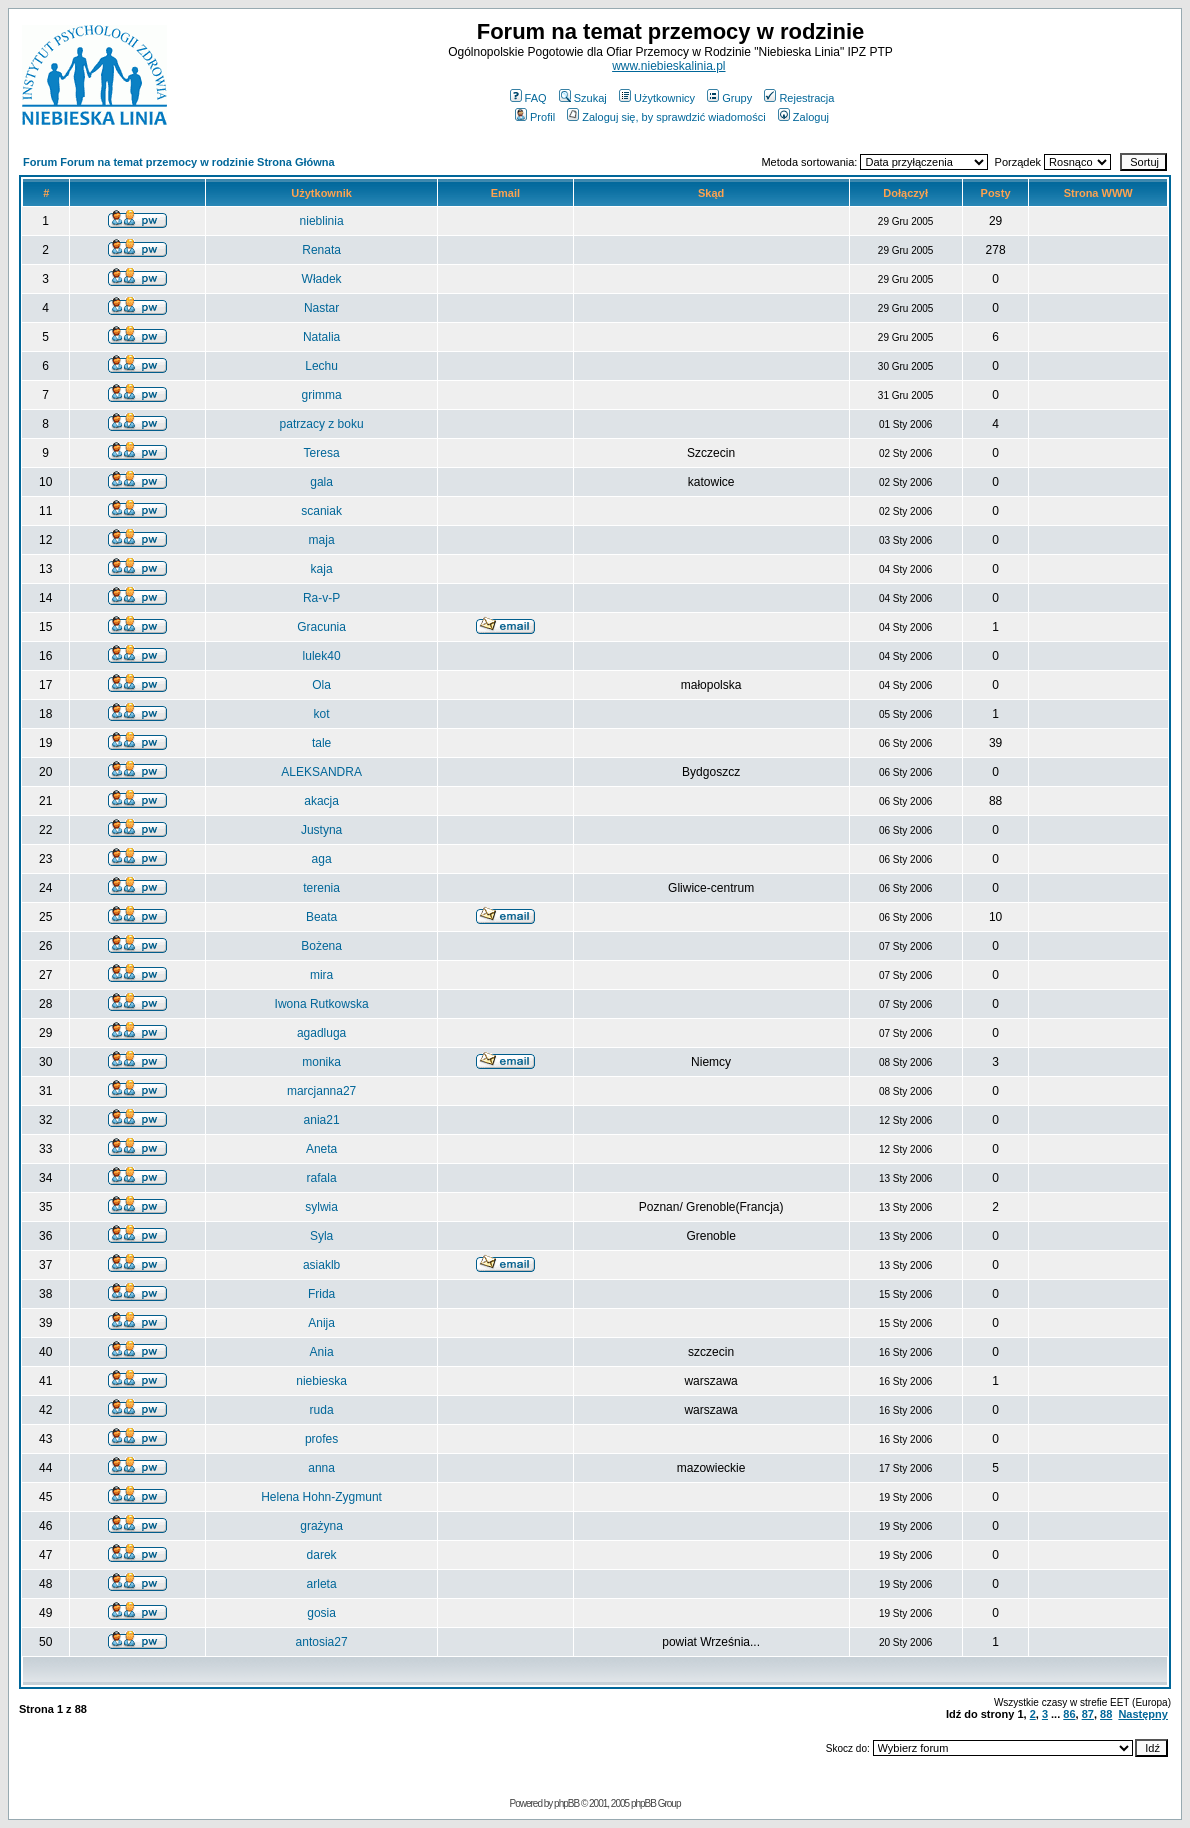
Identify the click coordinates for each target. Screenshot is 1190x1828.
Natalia (321, 337)
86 (1069, 1714)
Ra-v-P (321, 598)
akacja (321, 801)
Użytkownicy (657, 98)
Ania (322, 1352)
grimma (322, 395)
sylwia (321, 1207)
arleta (322, 1584)
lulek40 (322, 656)
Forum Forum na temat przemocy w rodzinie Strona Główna (179, 162)
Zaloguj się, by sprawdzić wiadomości (666, 117)
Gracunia (321, 627)
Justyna (321, 830)
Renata (321, 250)
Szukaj (583, 98)
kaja (322, 569)
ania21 (322, 1120)
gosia (321, 1613)
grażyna (321, 1526)
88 (1106, 1714)
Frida (321, 1294)
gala (321, 482)
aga (322, 859)
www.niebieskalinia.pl (668, 66)
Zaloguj (803, 117)
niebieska (321, 1381)
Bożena (321, 946)
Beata (321, 917)
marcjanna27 (321, 1091)
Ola (321, 685)
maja (322, 540)
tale (321, 743)
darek (322, 1555)
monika (321, 1062)
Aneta (321, 1149)
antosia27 (322, 1642)
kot (322, 714)
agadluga (321, 1033)
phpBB (566, 1803)
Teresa (322, 453)
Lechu (321, 366)
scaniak (321, 511)
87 (1088, 1714)
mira (321, 975)
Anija (321, 1323)
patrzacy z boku (322, 424)
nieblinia (322, 221)
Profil (535, 117)
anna (321, 1468)
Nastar (321, 308)
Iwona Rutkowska (322, 1004)
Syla (321, 1236)
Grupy (729, 98)
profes (321, 1439)
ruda (322, 1410)
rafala (322, 1178)
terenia (321, 888)
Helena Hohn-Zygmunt (321, 1497)
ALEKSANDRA (321, 772)
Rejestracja (799, 98)
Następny (1143, 1714)
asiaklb (321, 1265)
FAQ (528, 98)
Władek (322, 279)
